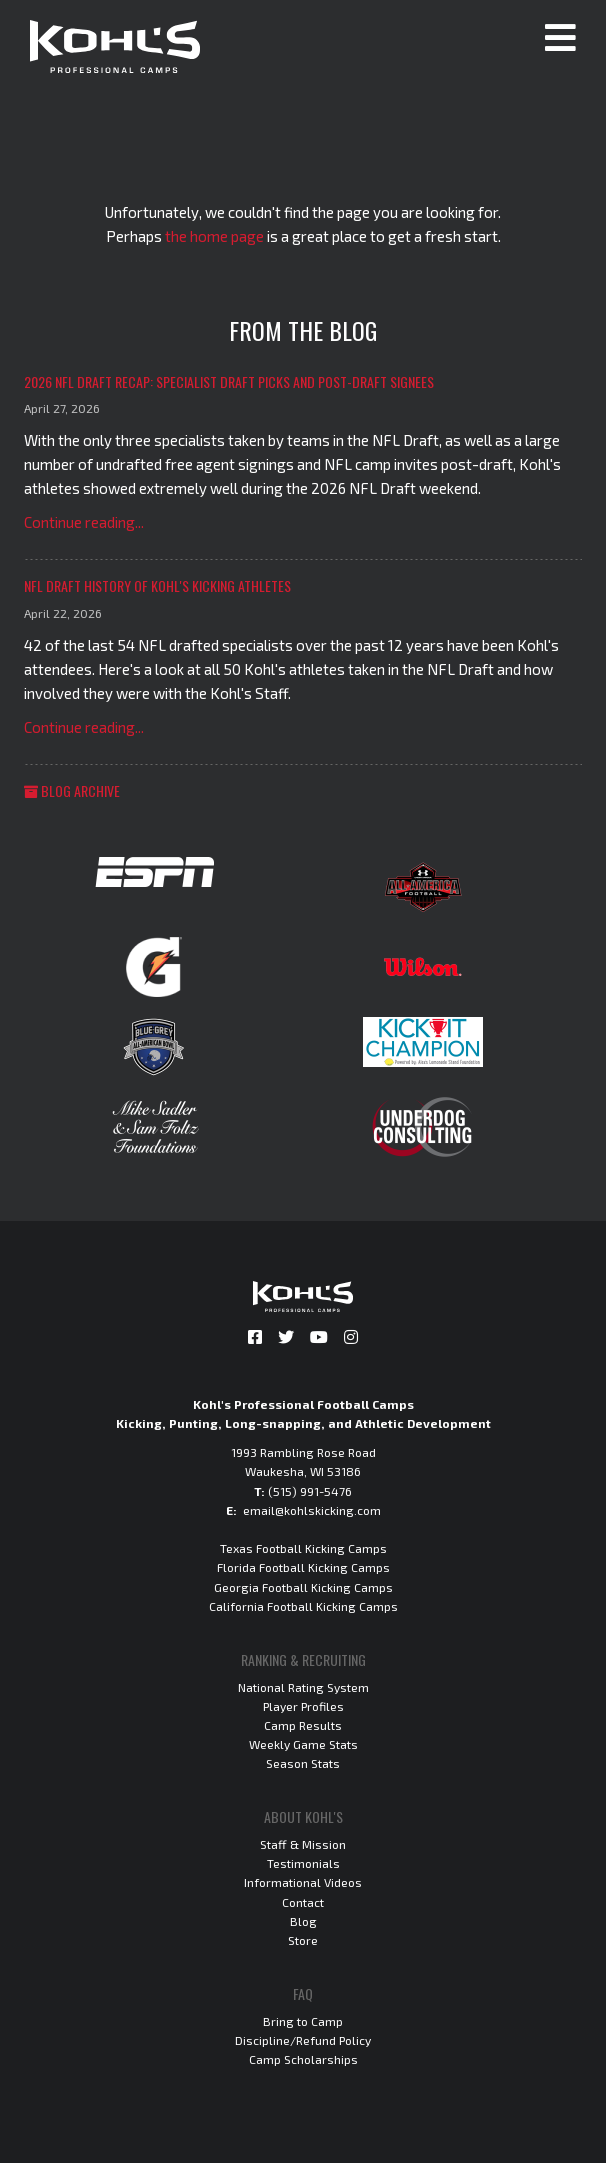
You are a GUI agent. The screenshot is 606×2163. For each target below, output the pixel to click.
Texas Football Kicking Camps (303, 1548)
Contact (303, 1902)
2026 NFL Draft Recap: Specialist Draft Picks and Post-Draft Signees (229, 381)
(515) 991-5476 (310, 1491)
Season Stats (303, 1763)
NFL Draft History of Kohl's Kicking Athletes (157, 585)
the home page (214, 236)
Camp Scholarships (303, 2059)
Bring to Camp (303, 2021)
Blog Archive (72, 790)
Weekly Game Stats (303, 1744)
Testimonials (303, 1863)
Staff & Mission (303, 1844)
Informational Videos (303, 1882)
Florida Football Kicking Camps (303, 1567)
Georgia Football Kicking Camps (303, 1587)
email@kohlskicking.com (312, 1510)
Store (303, 1940)
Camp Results (303, 1725)
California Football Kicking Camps (303, 1606)
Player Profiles (303, 1706)
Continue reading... (84, 522)
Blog (303, 1921)
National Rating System (303, 1687)
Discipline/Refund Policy (303, 2040)
